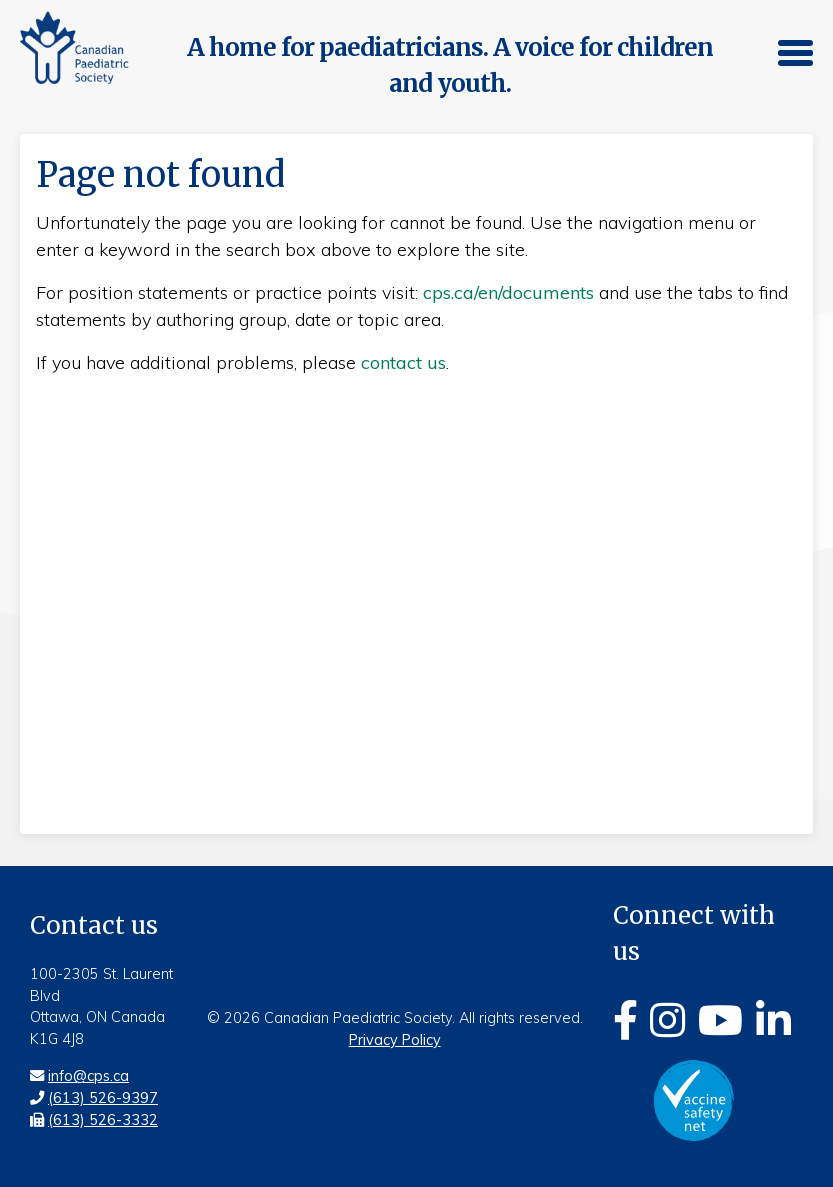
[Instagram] (667, 1020)
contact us (403, 362)
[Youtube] (720, 1020)
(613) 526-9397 (103, 1098)
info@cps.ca (88, 1076)
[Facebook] (625, 1020)
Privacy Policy (395, 1040)
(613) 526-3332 (103, 1120)
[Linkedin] (773, 1020)
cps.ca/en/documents (508, 292)
